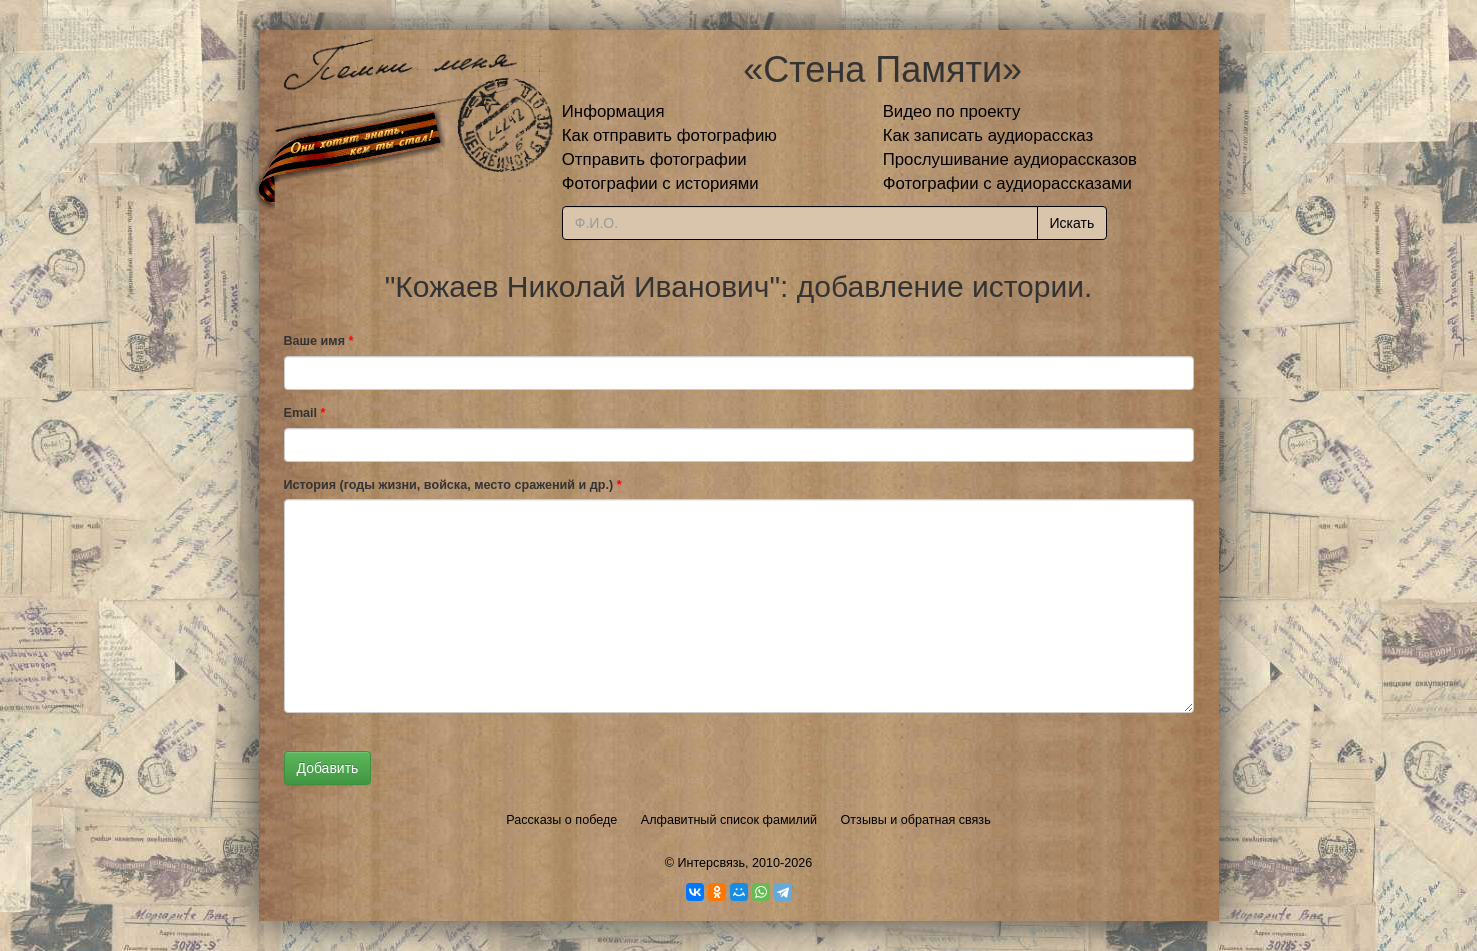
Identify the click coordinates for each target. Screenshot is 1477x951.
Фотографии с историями (660, 183)
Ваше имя (319, 341)
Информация (613, 111)
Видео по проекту (952, 111)
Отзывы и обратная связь (916, 820)
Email (305, 413)
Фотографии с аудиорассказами (1007, 183)
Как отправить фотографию (669, 135)
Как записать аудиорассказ (988, 135)
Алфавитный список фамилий (729, 820)
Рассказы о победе (561, 820)
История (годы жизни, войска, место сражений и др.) (453, 485)
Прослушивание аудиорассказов (1010, 159)
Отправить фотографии (654, 159)
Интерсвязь (711, 863)
